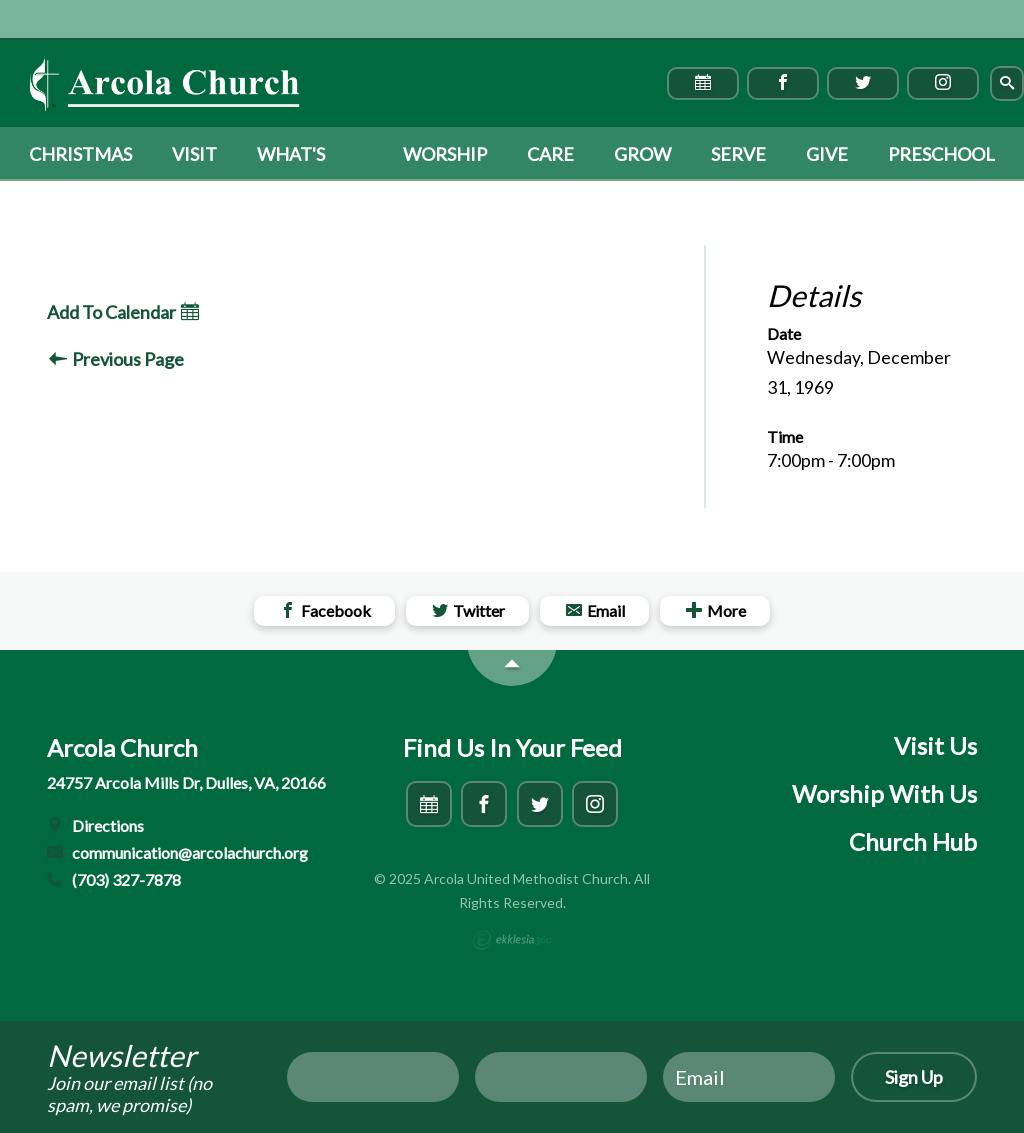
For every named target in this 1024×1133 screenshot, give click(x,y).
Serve (738, 154)
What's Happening (310, 162)
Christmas (80, 154)
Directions (95, 825)
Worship (445, 154)
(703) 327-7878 (114, 879)
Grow (642, 154)
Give (827, 154)
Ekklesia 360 (512, 940)
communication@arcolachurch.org (177, 852)
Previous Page (116, 359)
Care (550, 154)
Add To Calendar (123, 312)
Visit (194, 154)
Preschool (941, 154)
